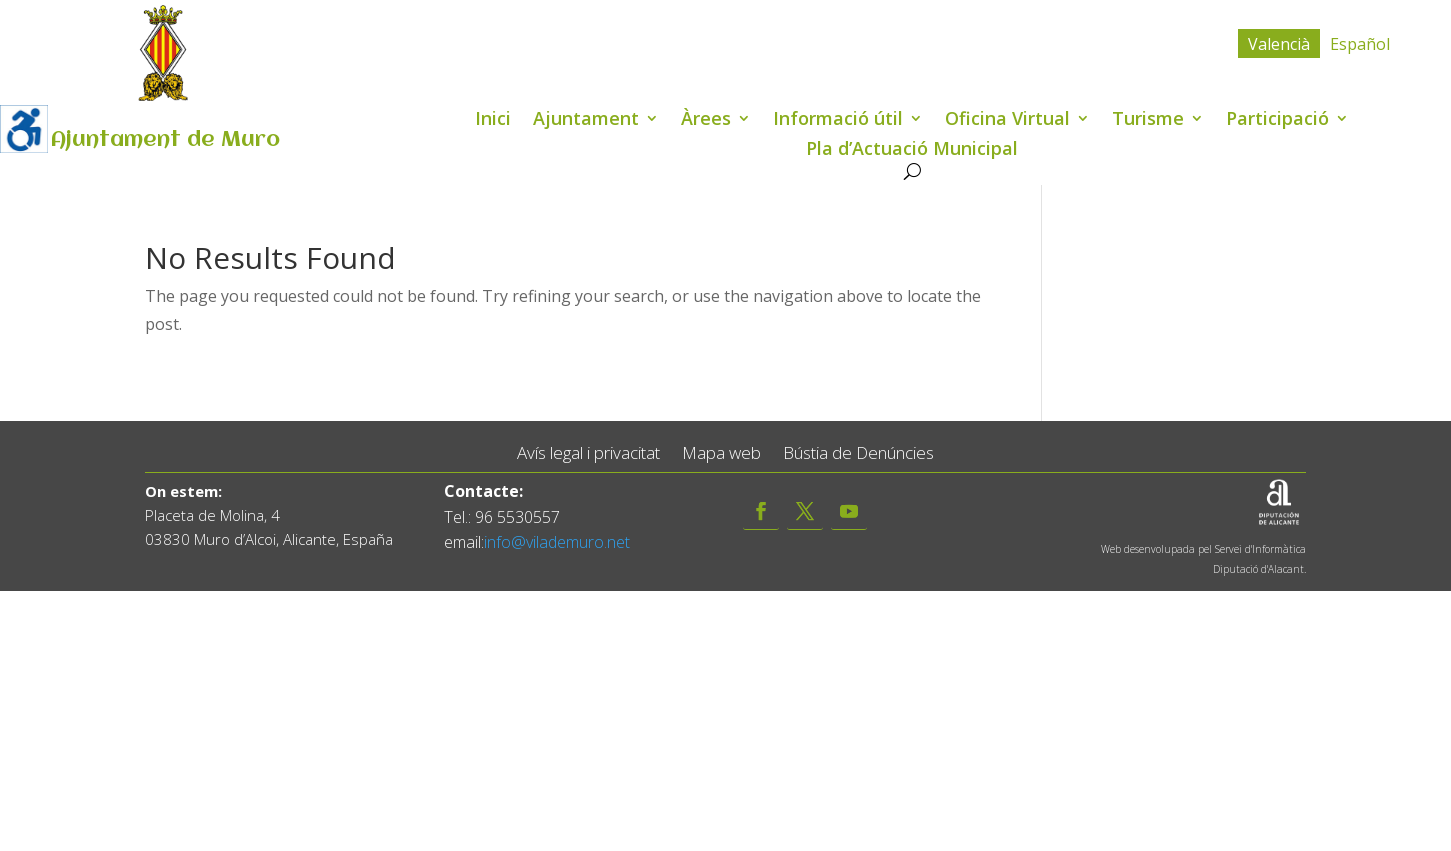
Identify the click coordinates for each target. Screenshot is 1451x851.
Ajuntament (586, 120)
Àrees (706, 120)
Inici (493, 120)
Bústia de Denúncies (858, 453)
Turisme (1148, 120)
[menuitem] (1279, 43)
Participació (1277, 120)
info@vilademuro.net (557, 542)
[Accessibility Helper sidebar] (24, 129)
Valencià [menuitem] (1279, 44)
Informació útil (838, 120)
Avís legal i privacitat (588, 453)
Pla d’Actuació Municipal (912, 150)
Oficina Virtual (1007, 120)
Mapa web (721, 453)
